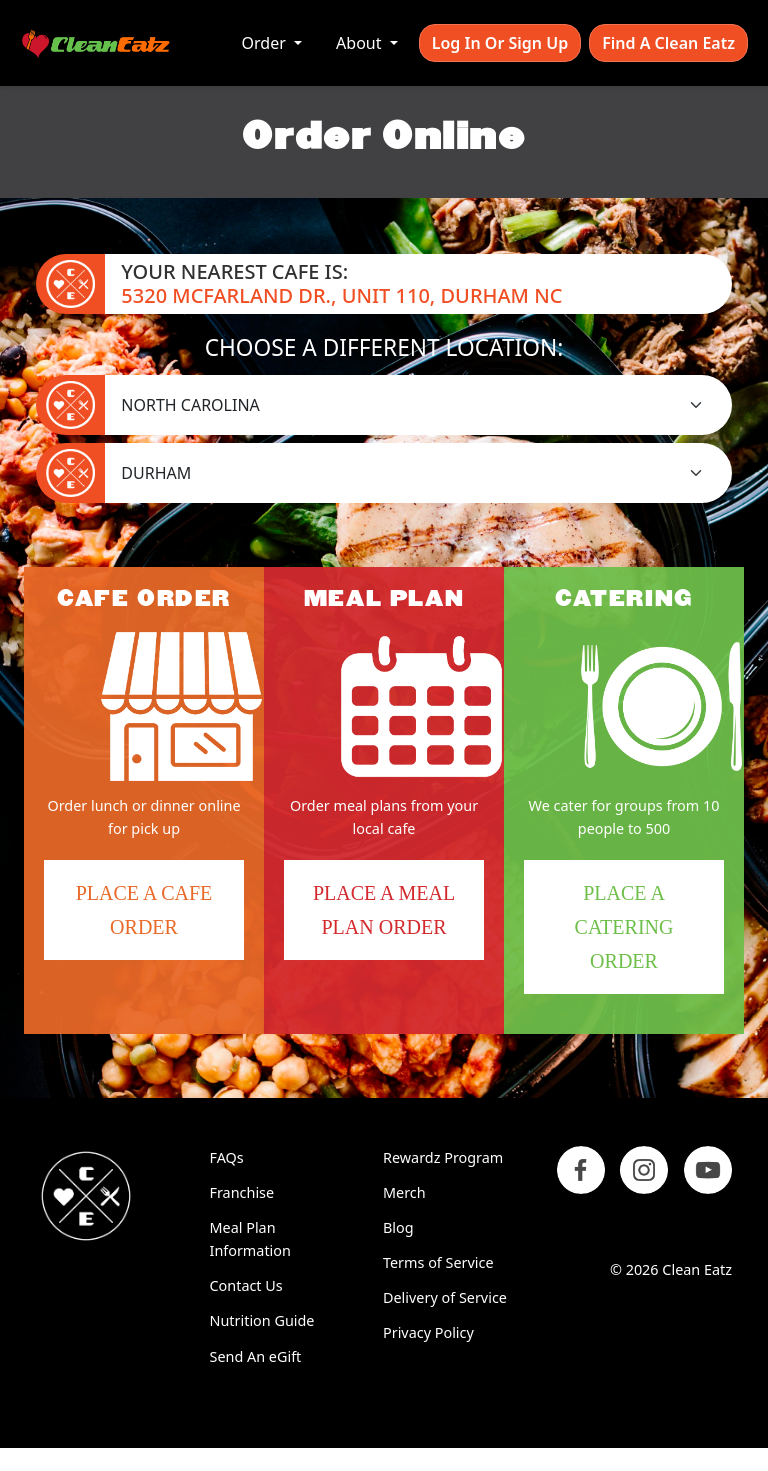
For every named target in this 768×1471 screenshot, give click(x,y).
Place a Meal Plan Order (384, 910)
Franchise (242, 1192)
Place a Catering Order (649, 938)
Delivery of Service (445, 1297)
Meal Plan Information (250, 1239)
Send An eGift (256, 1356)
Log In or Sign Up (500, 43)
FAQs (227, 1157)
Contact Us (246, 1285)
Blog (398, 1227)
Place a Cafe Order (160, 921)
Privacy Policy (428, 1332)
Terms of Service (438, 1262)
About (361, 43)
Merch (404, 1192)
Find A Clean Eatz (668, 43)
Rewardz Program (443, 1157)
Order (266, 43)
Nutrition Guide (262, 1320)
